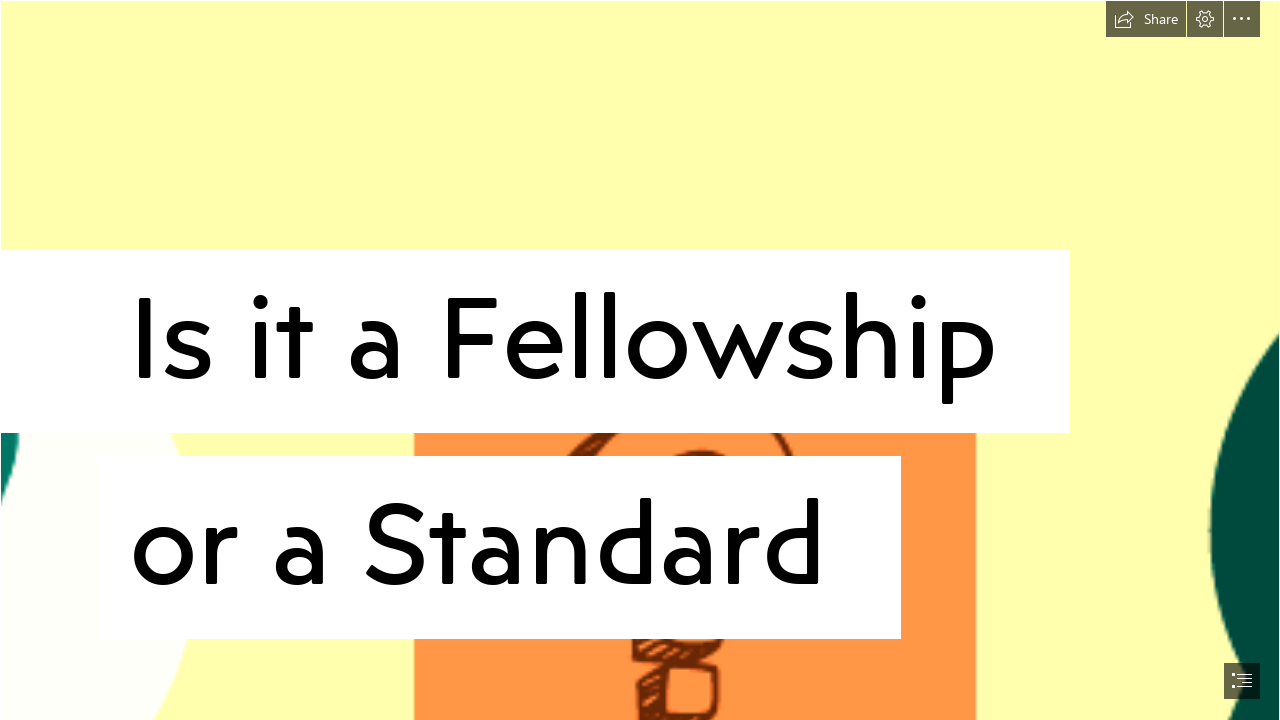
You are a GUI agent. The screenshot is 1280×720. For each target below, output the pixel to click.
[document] (640, 360)
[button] (1146, 19)
